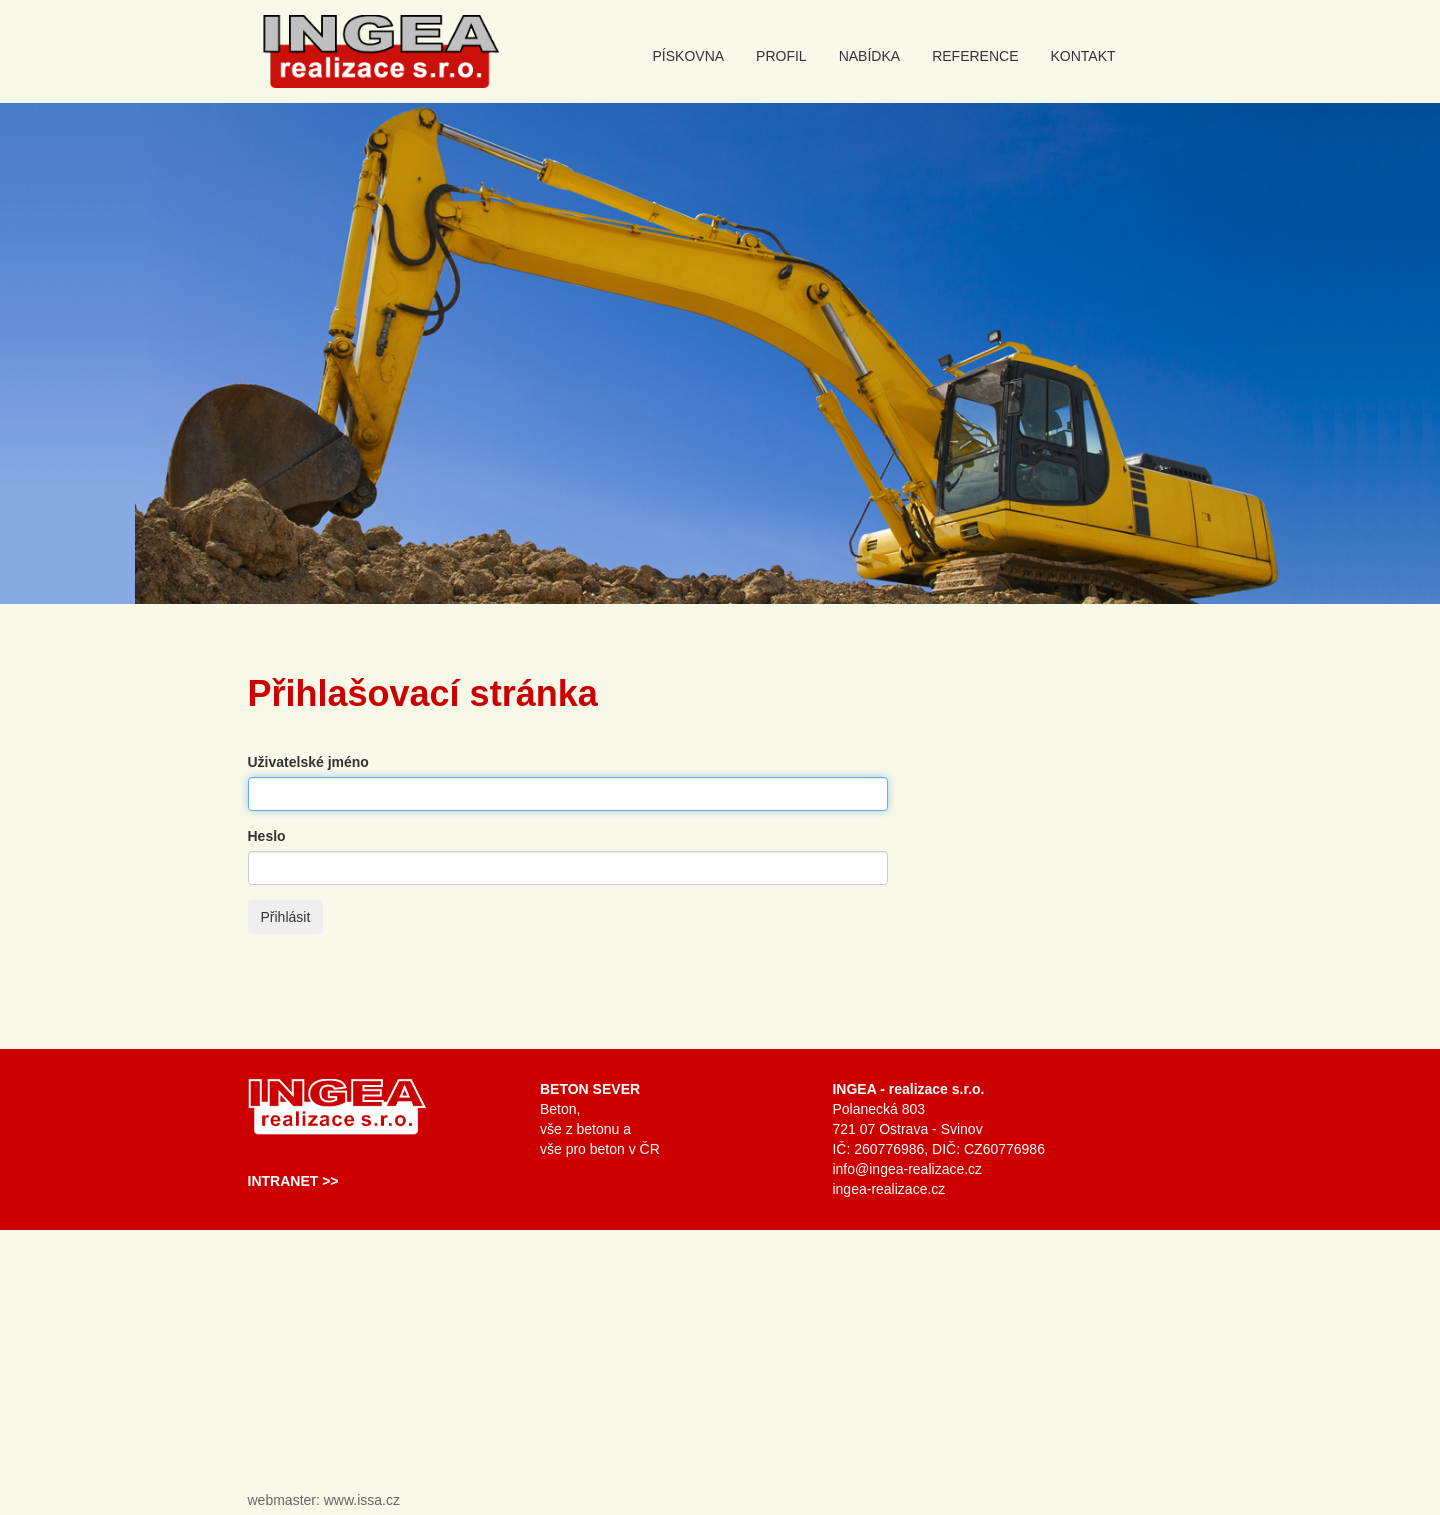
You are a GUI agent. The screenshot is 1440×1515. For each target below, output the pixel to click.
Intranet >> (293, 1181)
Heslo (267, 836)
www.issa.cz (362, 1500)
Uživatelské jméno (308, 762)
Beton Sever (590, 1089)
